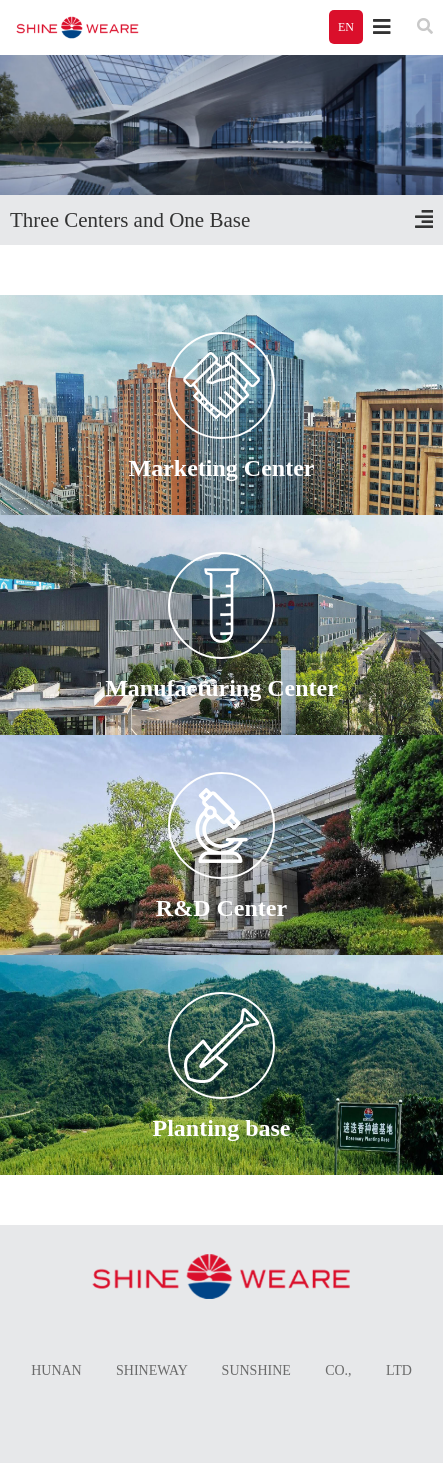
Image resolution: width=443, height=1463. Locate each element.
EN (346, 27)
